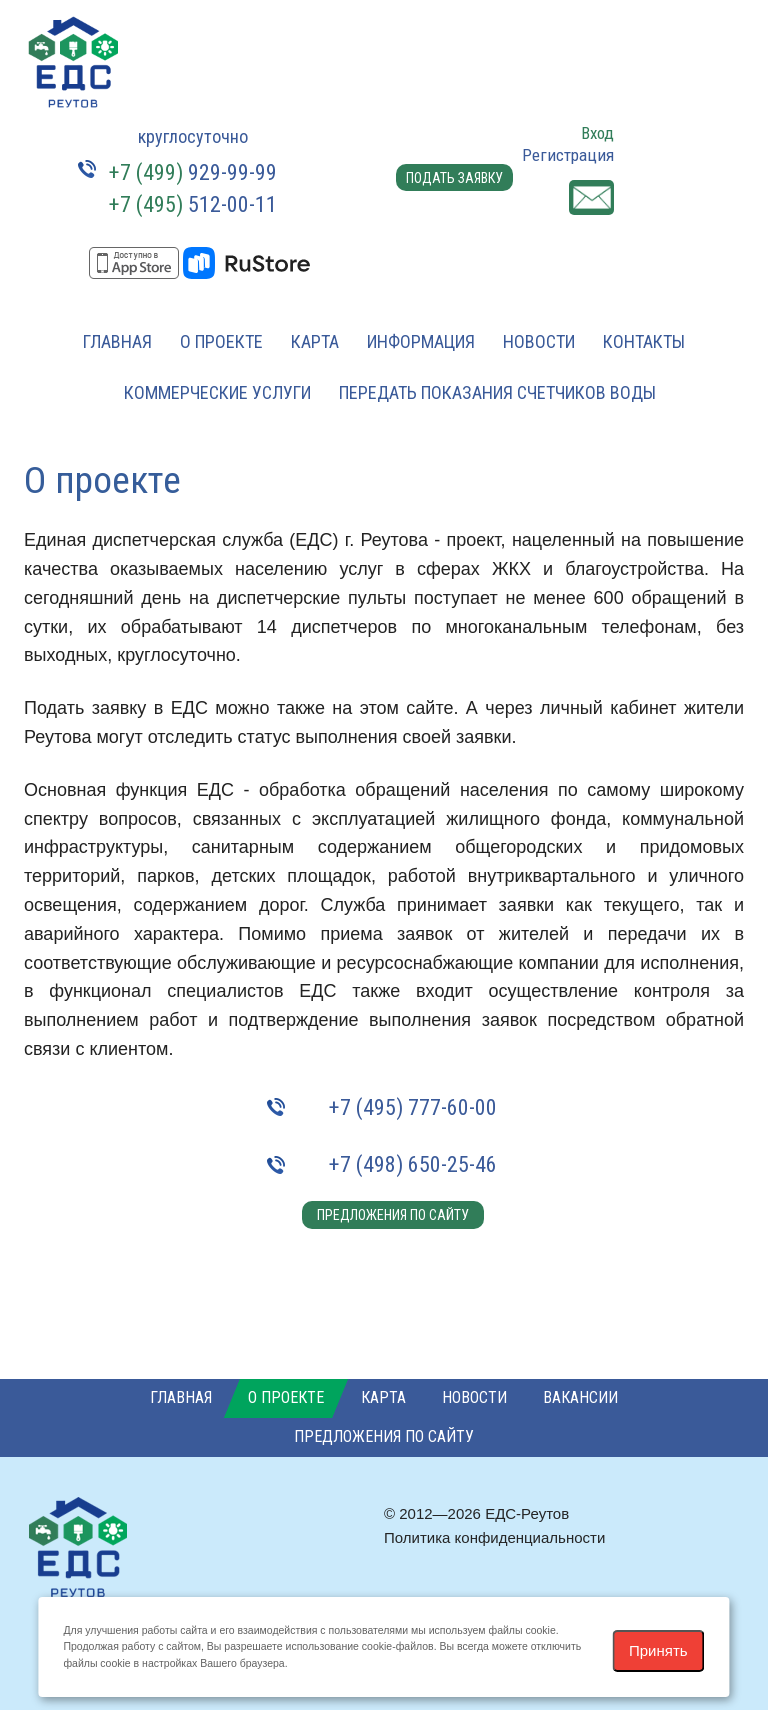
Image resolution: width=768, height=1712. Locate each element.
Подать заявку (451, 185)
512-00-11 (193, 204)
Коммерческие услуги (217, 392)
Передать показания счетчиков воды (497, 392)
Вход (597, 133)
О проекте (221, 341)
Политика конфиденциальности (494, 1539)
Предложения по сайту (389, 1215)
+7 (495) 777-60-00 (413, 1107)
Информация (421, 341)
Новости (539, 341)
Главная (117, 341)
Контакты (644, 341)
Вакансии (580, 1400)
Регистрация (568, 155)
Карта (315, 341)
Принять (658, 1650)
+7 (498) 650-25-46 (413, 1164)
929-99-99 (193, 172)
